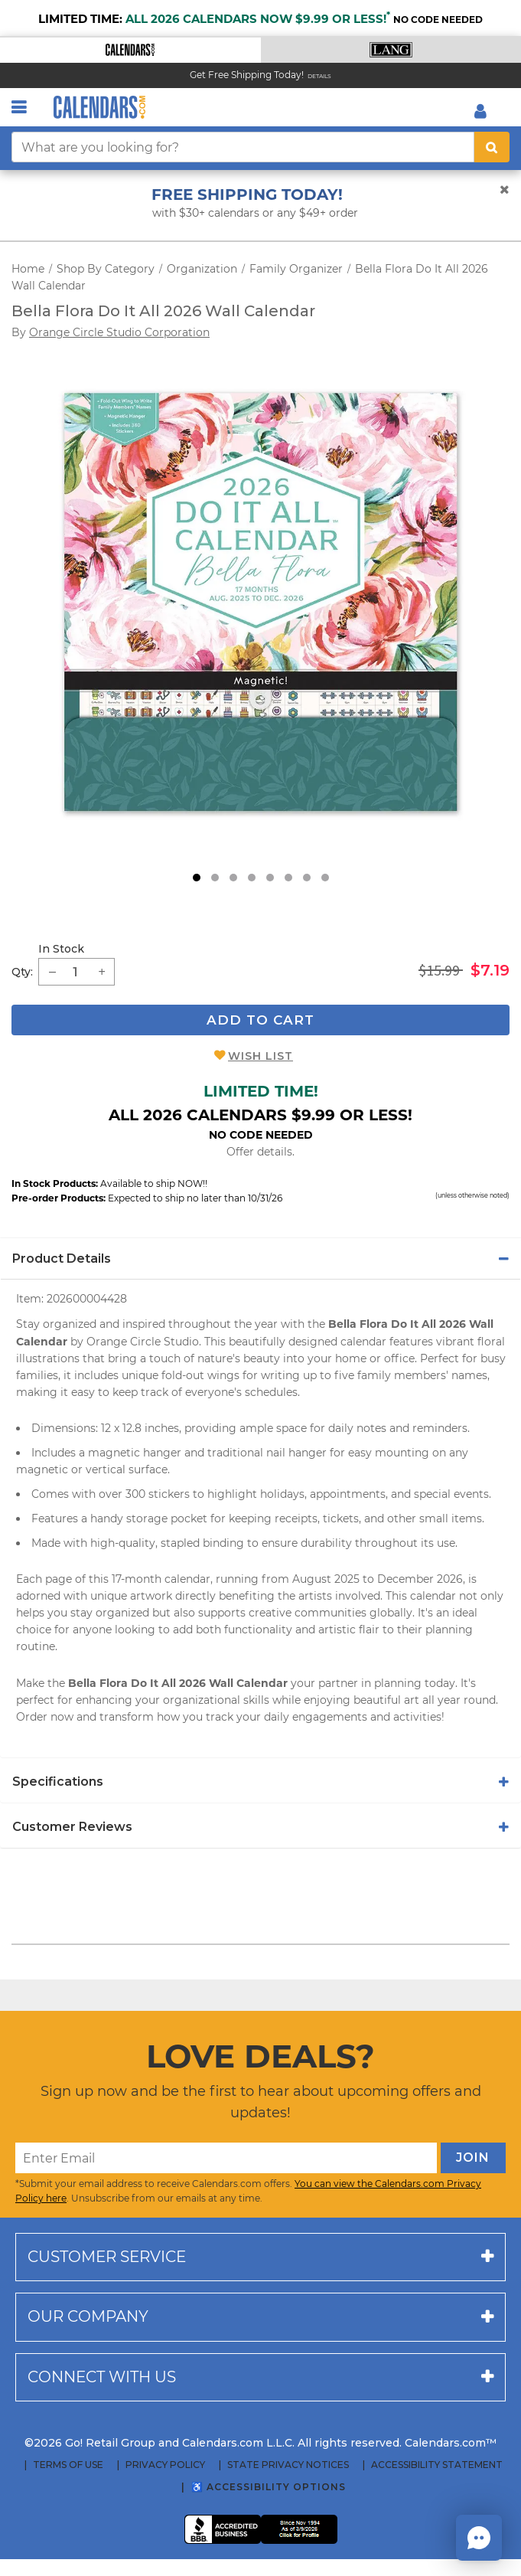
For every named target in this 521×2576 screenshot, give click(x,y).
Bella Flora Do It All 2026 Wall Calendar (163, 311)
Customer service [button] (107, 2256)
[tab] (260, 1259)
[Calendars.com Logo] (99, 107)
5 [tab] (270, 877)
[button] (130, 50)
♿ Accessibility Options (268, 2487)
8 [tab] (325, 877)
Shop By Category (106, 269)
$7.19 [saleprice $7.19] (490, 970)
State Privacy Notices (288, 2465)
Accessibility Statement (437, 2465)
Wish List (260, 1056)
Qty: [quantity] (22, 971)
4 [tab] (252, 877)
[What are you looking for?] (242, 147)
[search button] (492, 147)
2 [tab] (215, 877)
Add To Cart (260, 1020)
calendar (433, 1596)
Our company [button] (88, 2316)
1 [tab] (196, 877)
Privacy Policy (165, 2465)
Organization (202, 269)
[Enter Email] (226, 2158)
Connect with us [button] (102, 2377)
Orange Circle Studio (142, 1341)
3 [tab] (233, 877)
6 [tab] (288, 877)
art (411, 1700)
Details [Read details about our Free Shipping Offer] (319, 76)
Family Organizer (296, 269)
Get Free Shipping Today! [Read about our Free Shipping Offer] (247, 74)
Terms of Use (68, 2465)
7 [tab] (307, 877)
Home (27, 269)
